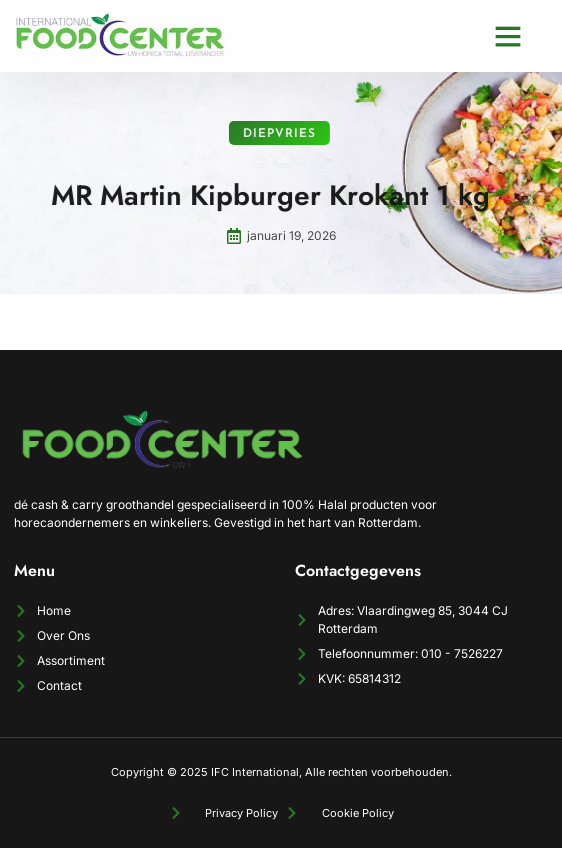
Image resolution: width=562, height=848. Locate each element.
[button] (508, 36)
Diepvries (252, 134)
